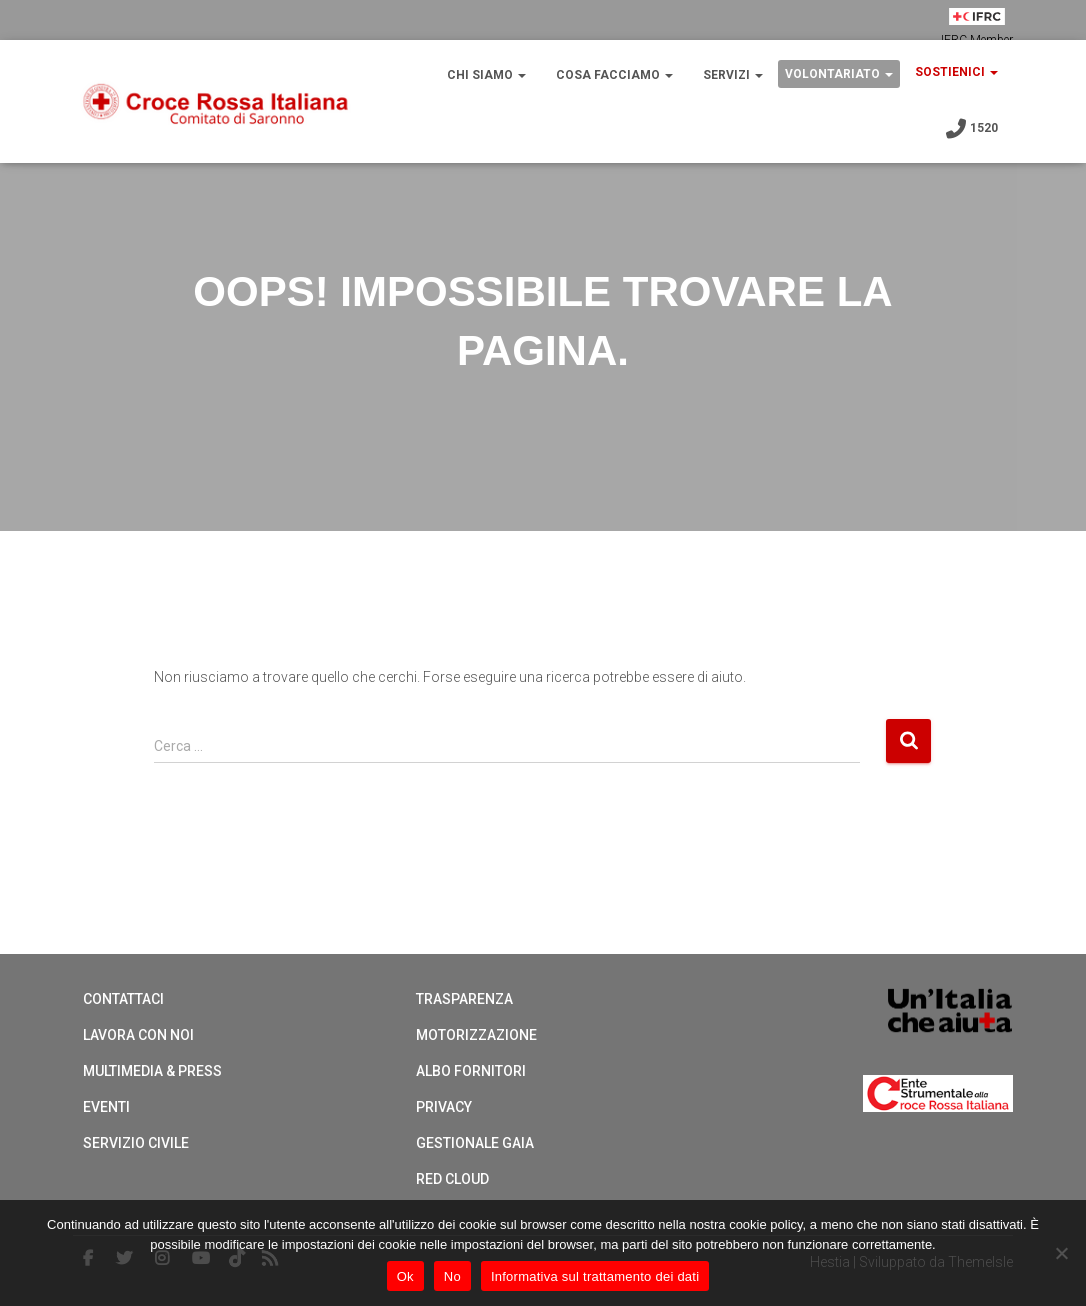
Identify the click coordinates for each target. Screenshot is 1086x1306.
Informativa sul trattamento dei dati (595, 1276)
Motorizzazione (476, 1035)
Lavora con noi (138, 1035)
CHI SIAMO (486, 75)
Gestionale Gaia (475, 1143)
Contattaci (123, 999)
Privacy (444, 1107)
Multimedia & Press (152, 1071)
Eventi (106, 1107)
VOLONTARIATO (839, 74)
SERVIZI (733, 75)
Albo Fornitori (471, 1071)
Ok (405, 1276)
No (452, 1276)
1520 (970, 129)
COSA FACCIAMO (614, 75)
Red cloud (452, 1179)
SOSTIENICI (956, 72)
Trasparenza (464, 999)
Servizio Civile (136, 1143)
